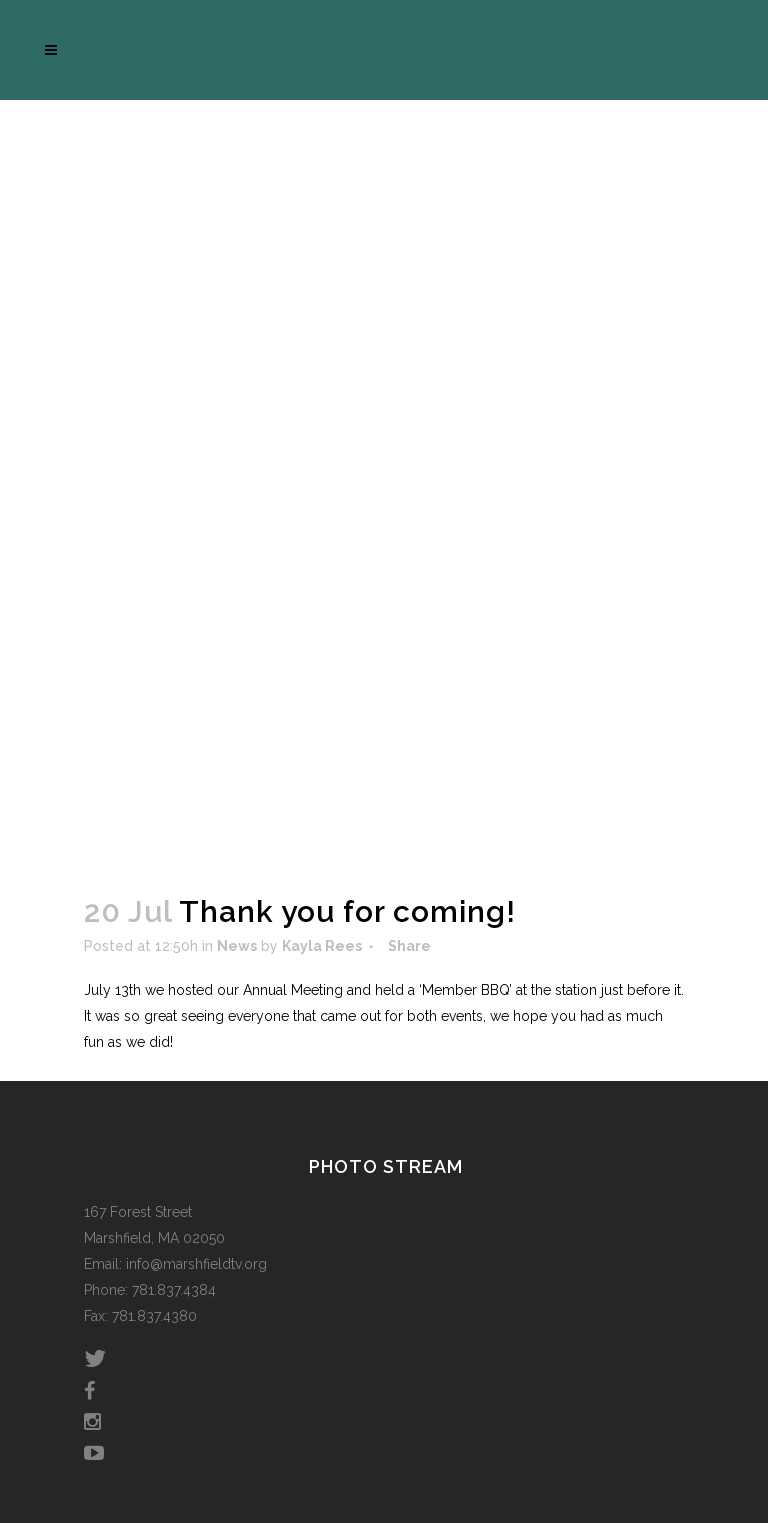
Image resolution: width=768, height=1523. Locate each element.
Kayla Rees (322, 946)
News (237, 946)
